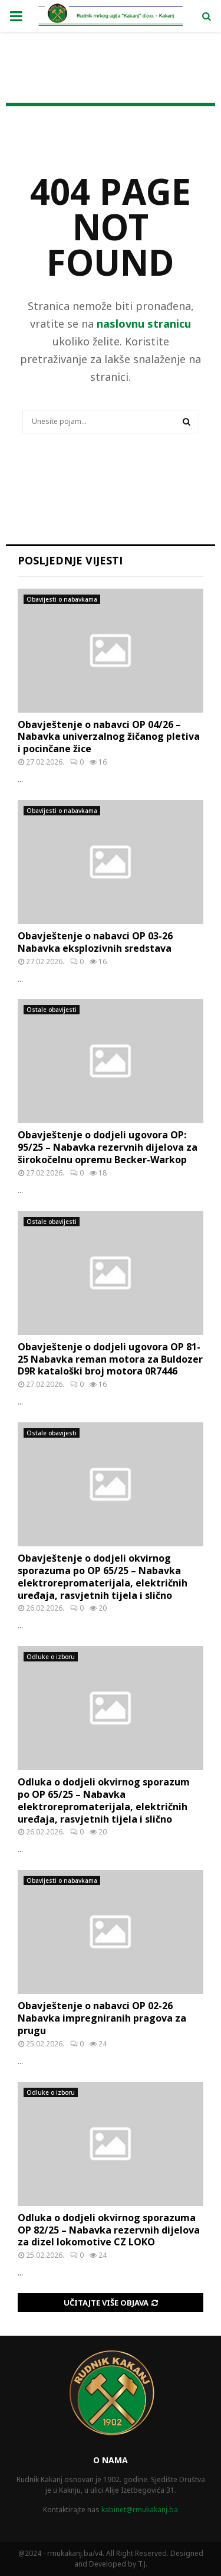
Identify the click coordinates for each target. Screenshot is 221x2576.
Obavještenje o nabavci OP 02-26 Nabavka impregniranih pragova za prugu (102, 2018)
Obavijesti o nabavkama (62, 599)
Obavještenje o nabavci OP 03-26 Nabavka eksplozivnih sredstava (95, 942)
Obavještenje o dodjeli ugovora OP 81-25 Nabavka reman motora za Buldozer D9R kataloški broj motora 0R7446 (110, 1359)
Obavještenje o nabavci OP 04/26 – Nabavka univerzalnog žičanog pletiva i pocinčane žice (109, 737)
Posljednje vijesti (70, 560)
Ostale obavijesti (52, 1009)
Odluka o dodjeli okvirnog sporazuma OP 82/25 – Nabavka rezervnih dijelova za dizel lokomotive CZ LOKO (109, 2230)
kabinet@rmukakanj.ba (139, 2510)
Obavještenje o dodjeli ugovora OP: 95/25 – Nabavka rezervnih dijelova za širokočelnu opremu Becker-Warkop (107, 1147)
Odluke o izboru (51, 1657)
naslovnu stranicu (144, 323)
